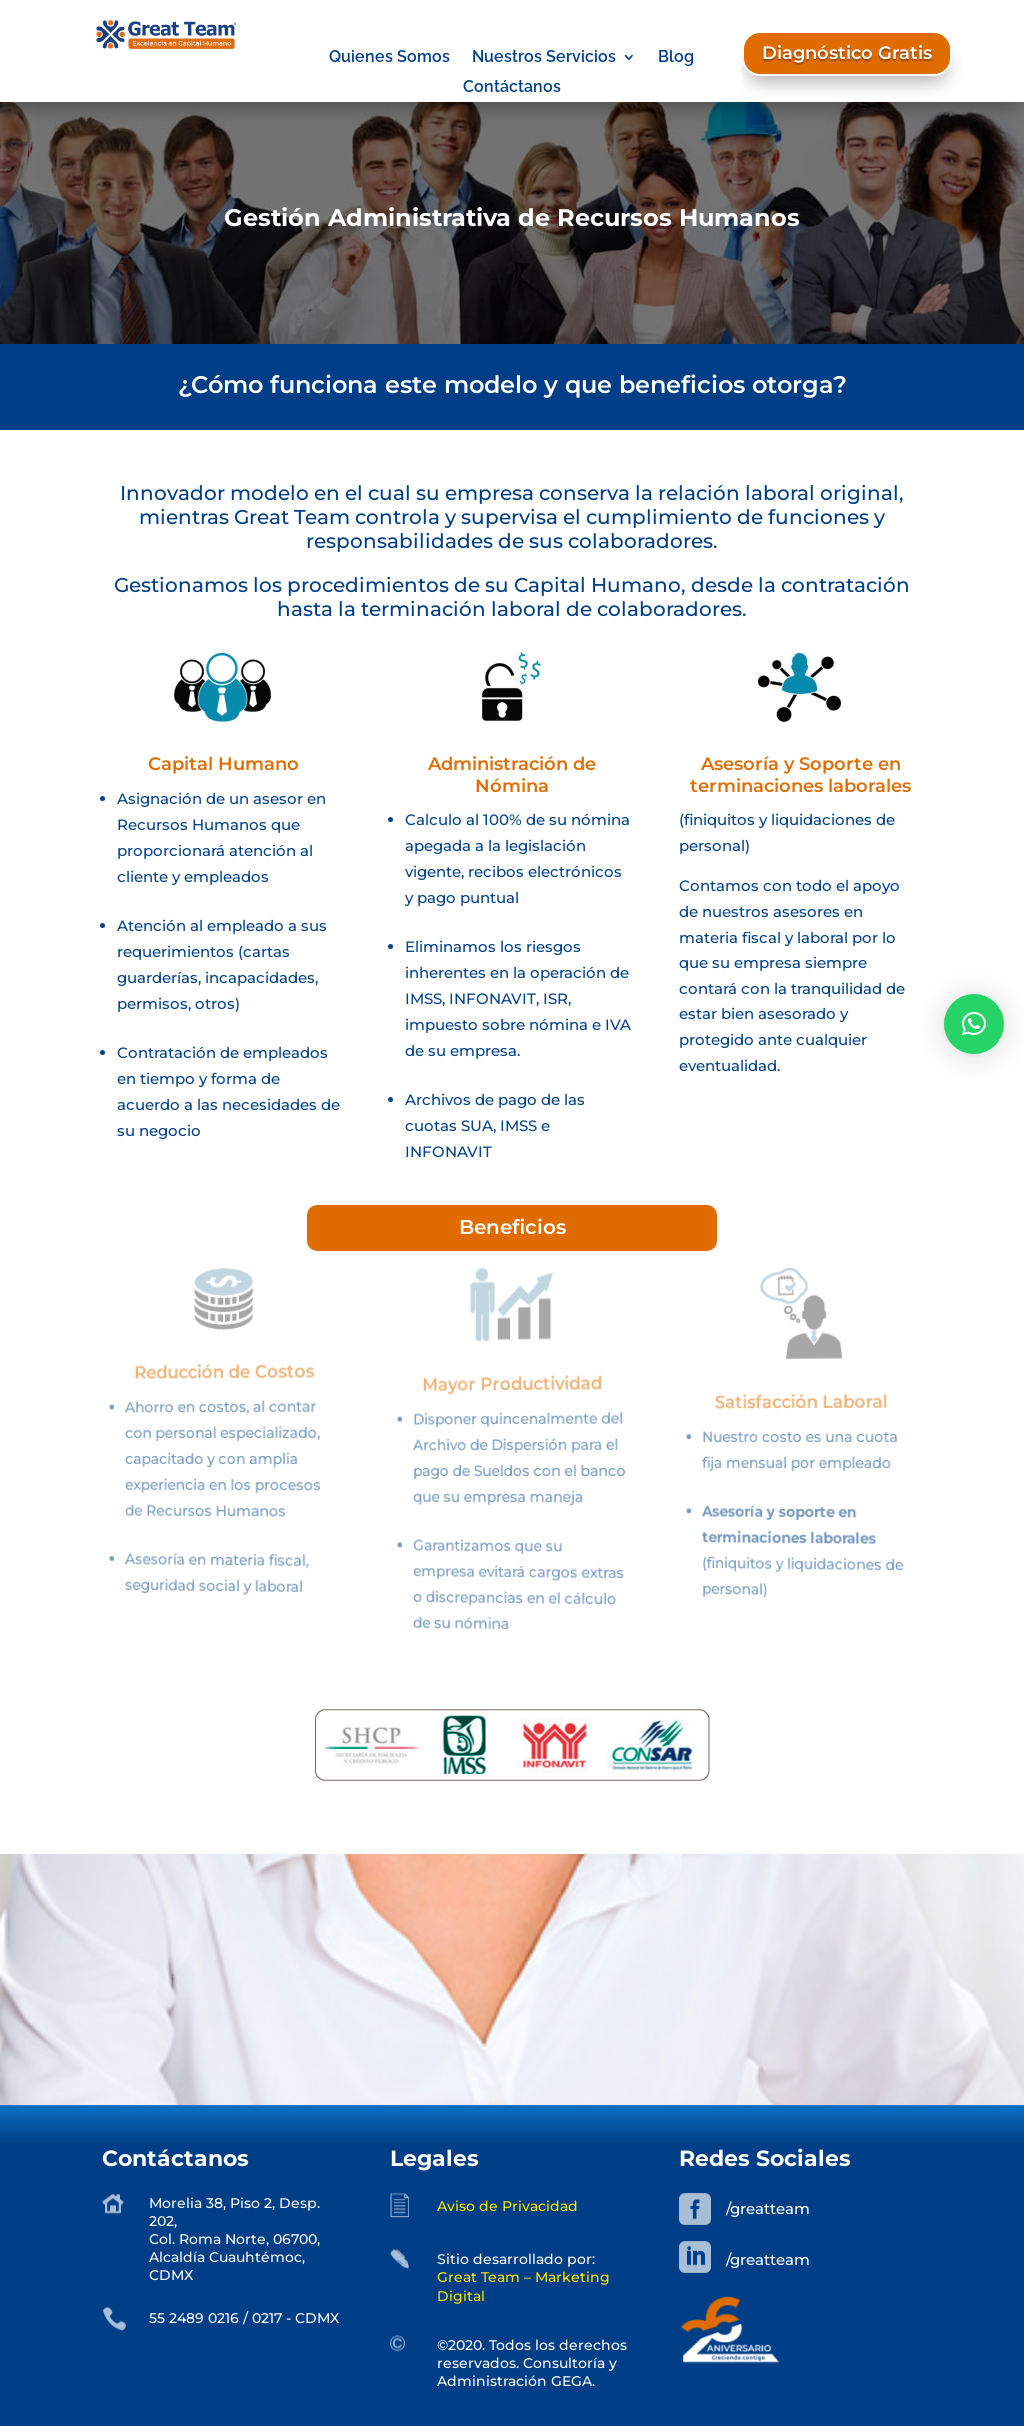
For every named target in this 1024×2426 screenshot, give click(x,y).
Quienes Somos (389, 58)
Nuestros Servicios (544, 58)
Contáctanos (512, 88)
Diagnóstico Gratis (847, 53)
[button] (974, 1024)
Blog (676, 58)
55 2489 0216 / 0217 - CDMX (244, 2318)
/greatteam (768, 2208)
